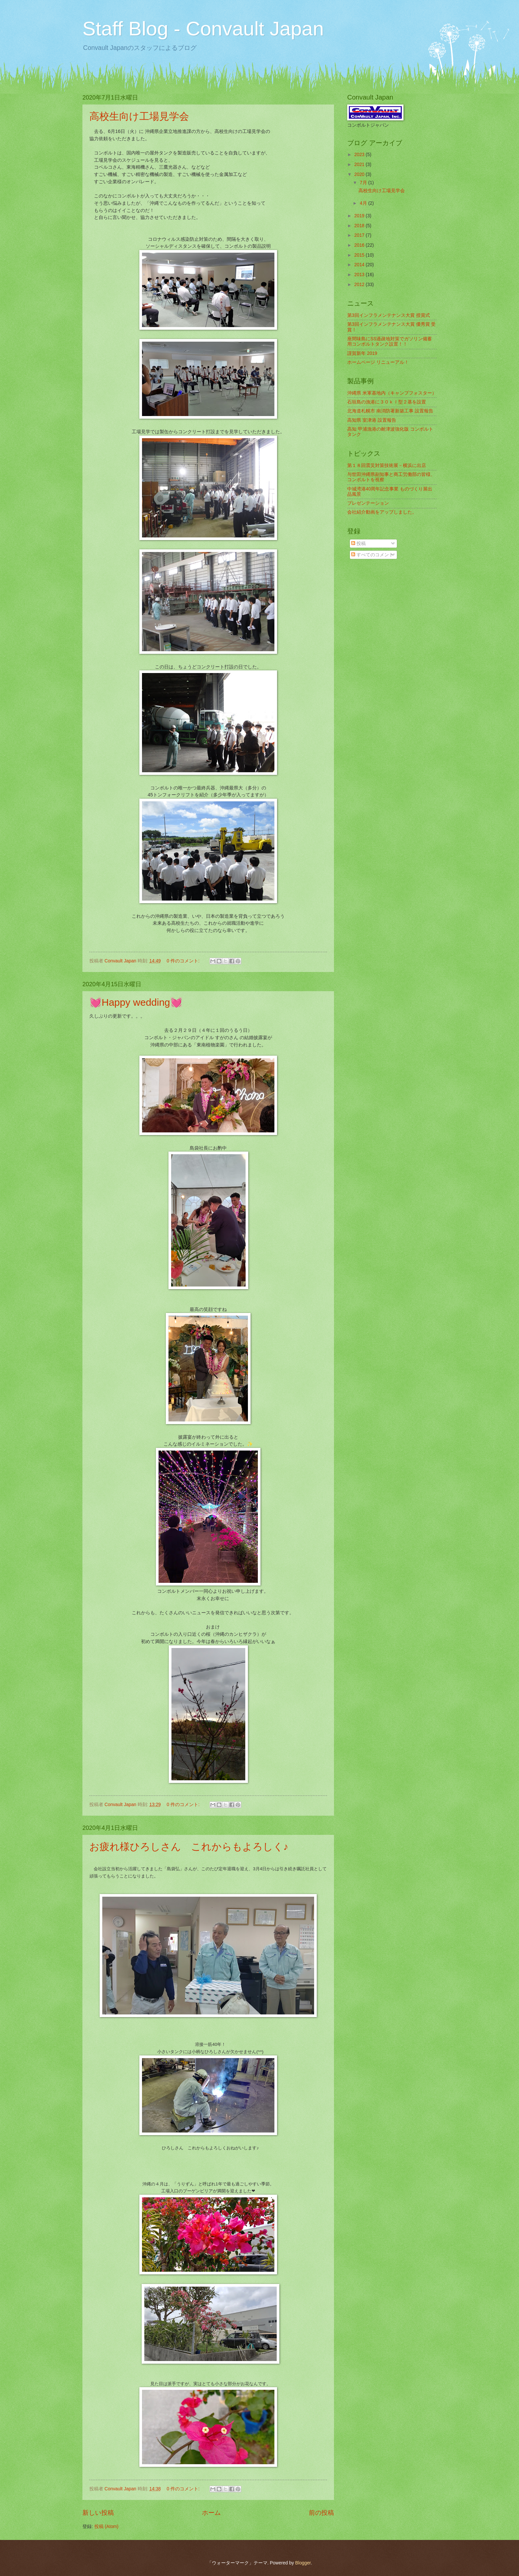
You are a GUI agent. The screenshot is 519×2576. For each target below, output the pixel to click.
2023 (360, 154)
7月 (364, 182)
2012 (360, 284)
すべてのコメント (372, 554)
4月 (364, 203)
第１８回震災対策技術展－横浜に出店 (386, 465)
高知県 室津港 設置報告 (371, 420)
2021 (360, 164)
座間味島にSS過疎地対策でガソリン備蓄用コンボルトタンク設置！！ (389, 341)
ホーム (211, 2512)
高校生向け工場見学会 (139, 116)
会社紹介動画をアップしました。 (382, 512)
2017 (360, 235)
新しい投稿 (98, 2512)
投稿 (358, 543)
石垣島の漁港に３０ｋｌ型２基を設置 (386, 402)
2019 (360, 215)
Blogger (303, 2562)
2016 (360, 245)
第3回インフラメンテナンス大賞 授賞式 (388, 315)
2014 (360, 264)
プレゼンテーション (368, 503)
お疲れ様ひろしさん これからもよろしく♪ (188, 1846)
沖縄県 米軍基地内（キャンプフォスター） (392, 393)
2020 (360, 174)
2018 (360, 225)
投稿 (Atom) (106, 2526)
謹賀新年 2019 (362, 353)
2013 (360, 274)
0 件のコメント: (183, 960)
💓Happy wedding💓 (135, 1002)
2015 (360, 255)
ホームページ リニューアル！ (378, 362)
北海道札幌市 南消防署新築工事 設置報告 (390, 410)
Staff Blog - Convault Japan (203, 29)
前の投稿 (321, 2512)
